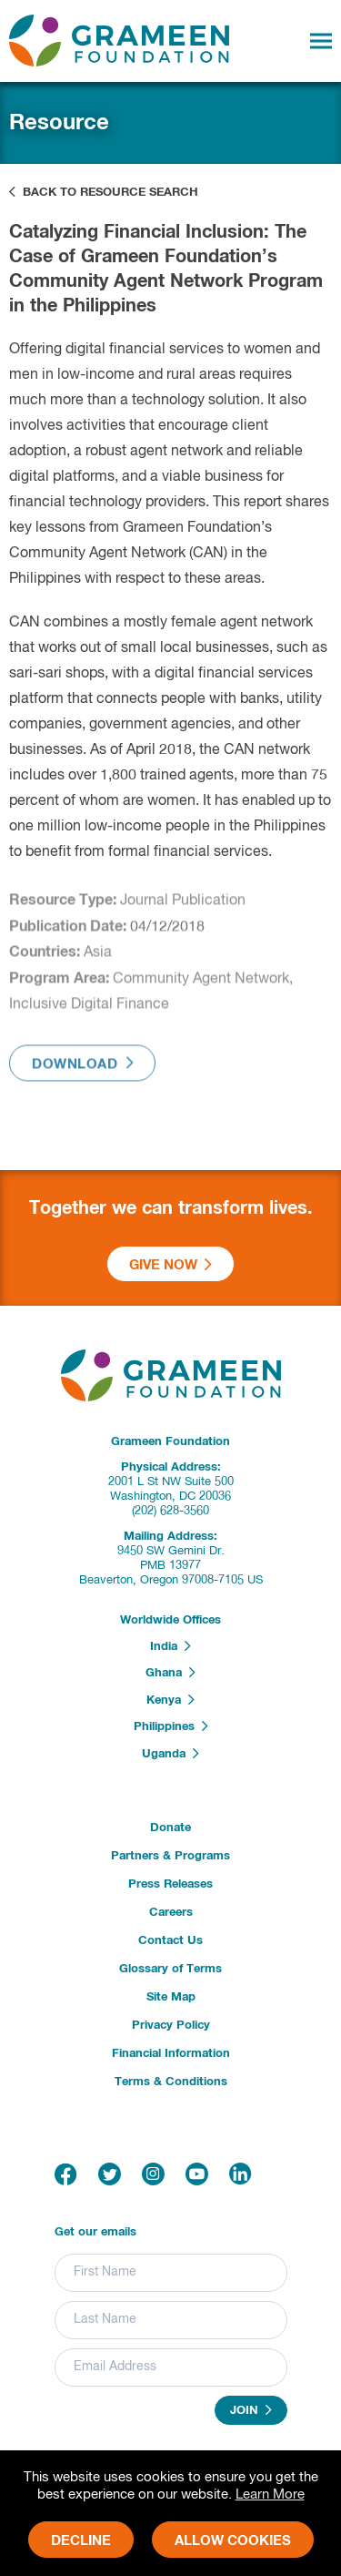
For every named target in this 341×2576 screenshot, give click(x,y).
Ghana (170, 1672)
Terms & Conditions (171, 2082)
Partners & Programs (170, 1856)
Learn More (270, 2494)
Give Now (170, 1264)
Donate (170, 1828)
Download (82, 1068)
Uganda (170, 1753)
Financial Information (171, 2054)
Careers (171, 1913)
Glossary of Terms (170, 1969)
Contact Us (170, 1941)
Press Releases (170, 1884)
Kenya (170, 1700)
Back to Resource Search (103, 192)
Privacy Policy (171, 2025)
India (170, 1646)
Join (251, 2410)
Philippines (171, 1726)
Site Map (171, 1997)
